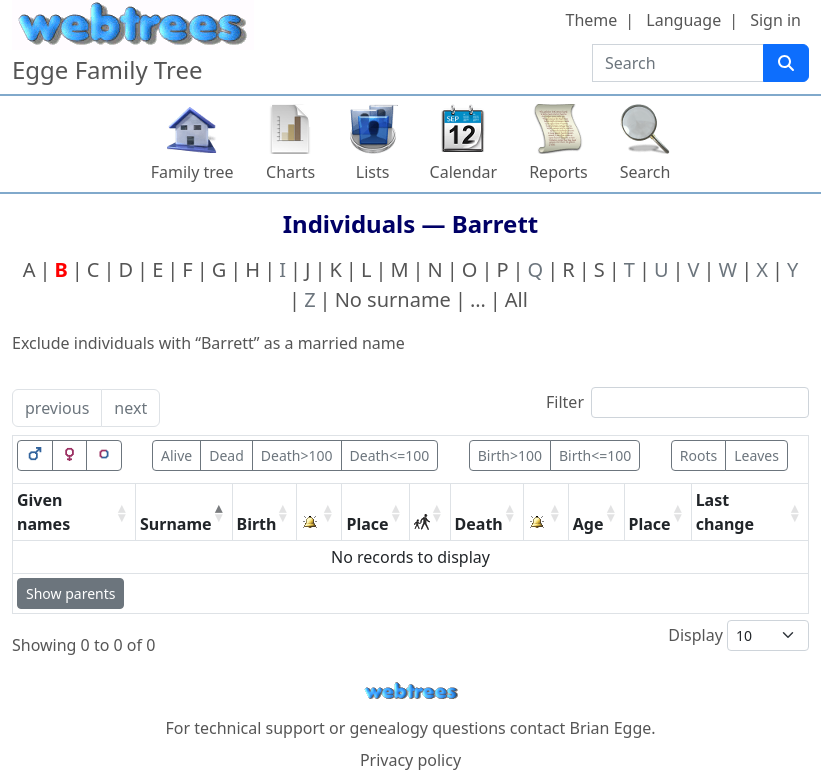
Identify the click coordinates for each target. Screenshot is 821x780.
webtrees (411, 691)
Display (738, 635)
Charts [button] (290, 172)
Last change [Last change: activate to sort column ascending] (725, 512)
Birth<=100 (595, 455)
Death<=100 (390, 455)
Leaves (756, 455)
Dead (226, 455)
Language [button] (683, 20)
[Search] (786, 63)
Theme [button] (592, 20)
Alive (176, 455)
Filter (677, 402)
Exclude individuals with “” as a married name (208, 343)
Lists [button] (373, 172)
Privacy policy (410, 760)
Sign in (775, 20)
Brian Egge (610, 728)
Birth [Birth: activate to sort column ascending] (257, 524)
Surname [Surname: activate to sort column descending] (176, 524)
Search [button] (645, 172)
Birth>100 (510, 455)
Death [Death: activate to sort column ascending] (479, 524)
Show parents (70, 593)
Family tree (192, 172)
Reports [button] (558, 172)
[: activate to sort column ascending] (319, 512)
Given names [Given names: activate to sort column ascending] (43, 512)
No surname (393, 299)
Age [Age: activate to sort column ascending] (588, 524)
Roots (698, 455)
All (516, 299)
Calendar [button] (464, 172)
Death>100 (297, 455)
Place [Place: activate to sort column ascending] (367, 524)
